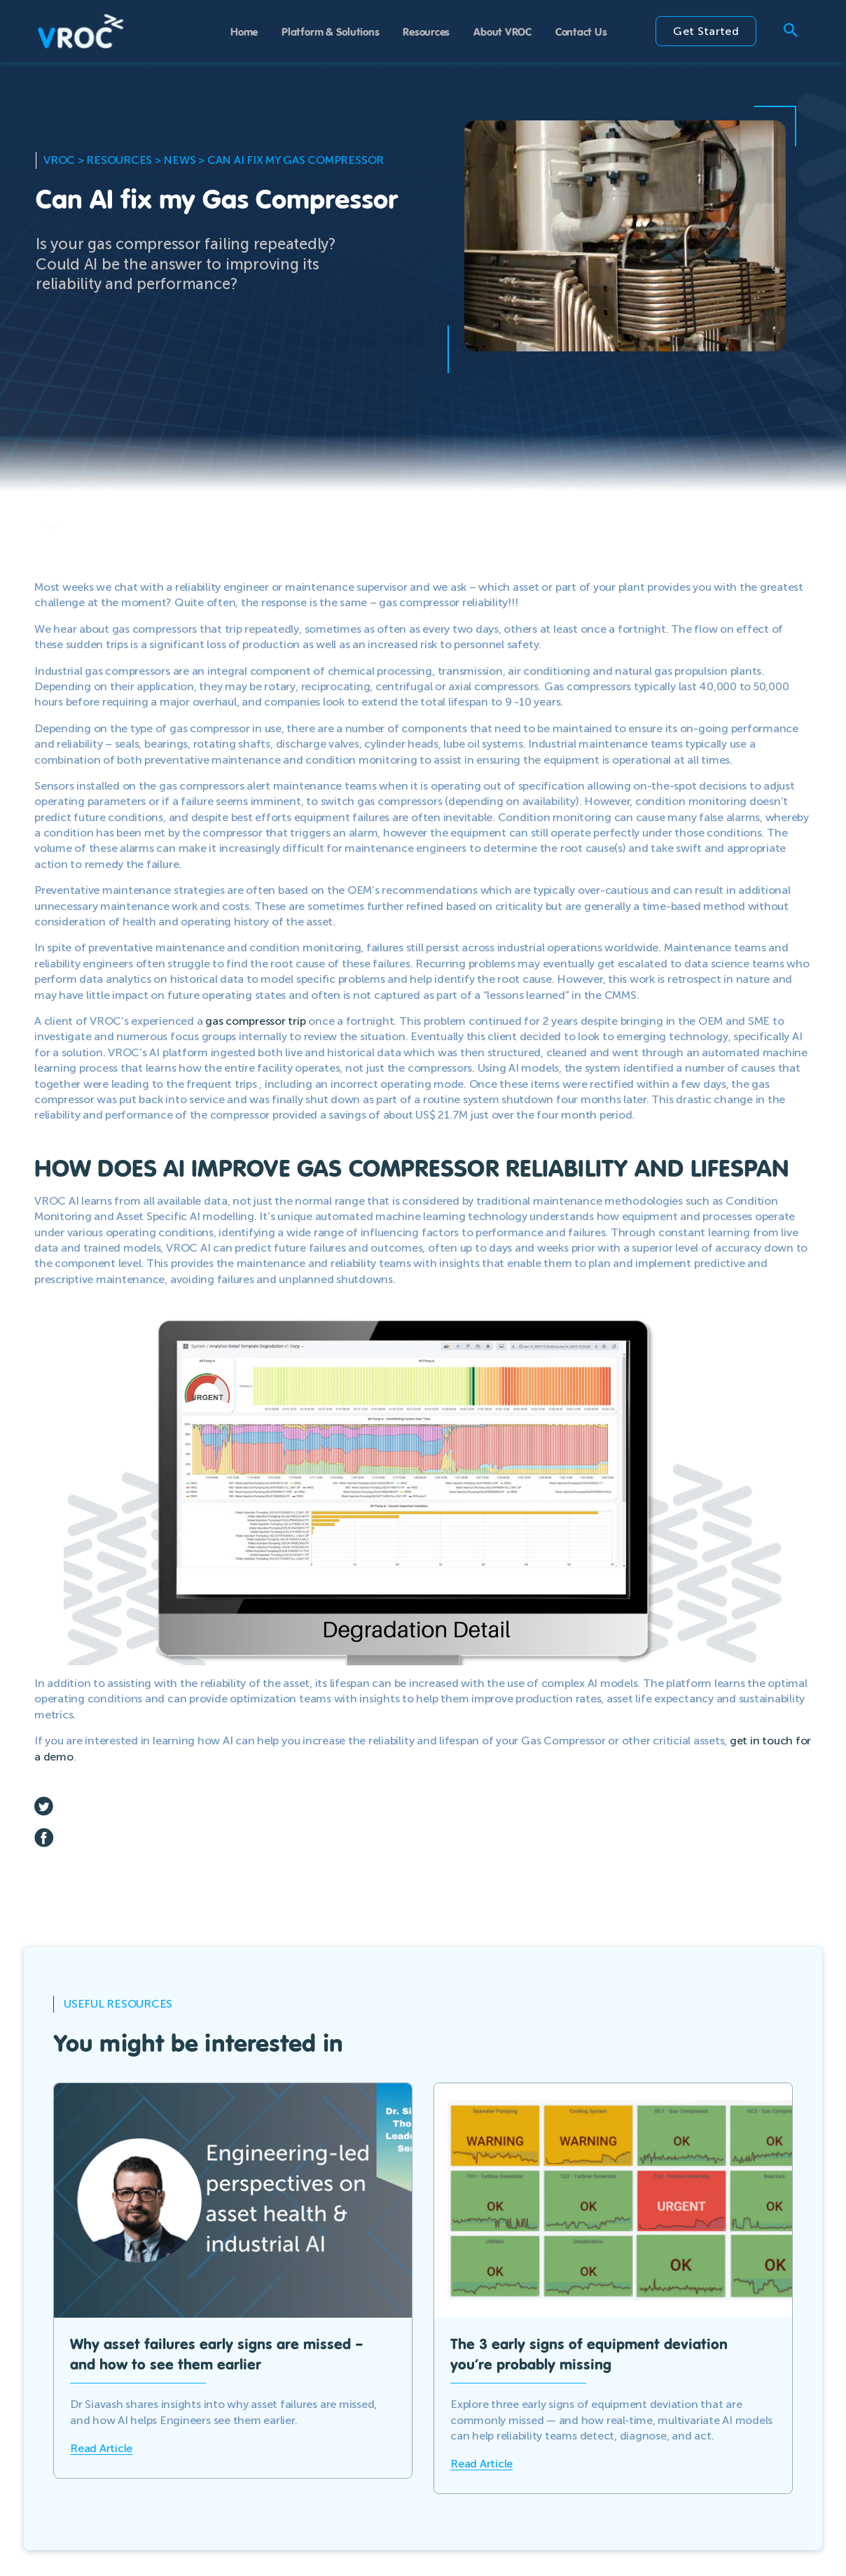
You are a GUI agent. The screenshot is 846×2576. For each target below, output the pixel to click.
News (179, 160)
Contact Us (581, 31)
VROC (59, 160)
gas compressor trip (255, 1021)
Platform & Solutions (330, 31)
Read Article (101, 2448)
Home (244, 31)
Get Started (706, 31)
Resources (426, 31)
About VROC (502, 31)
